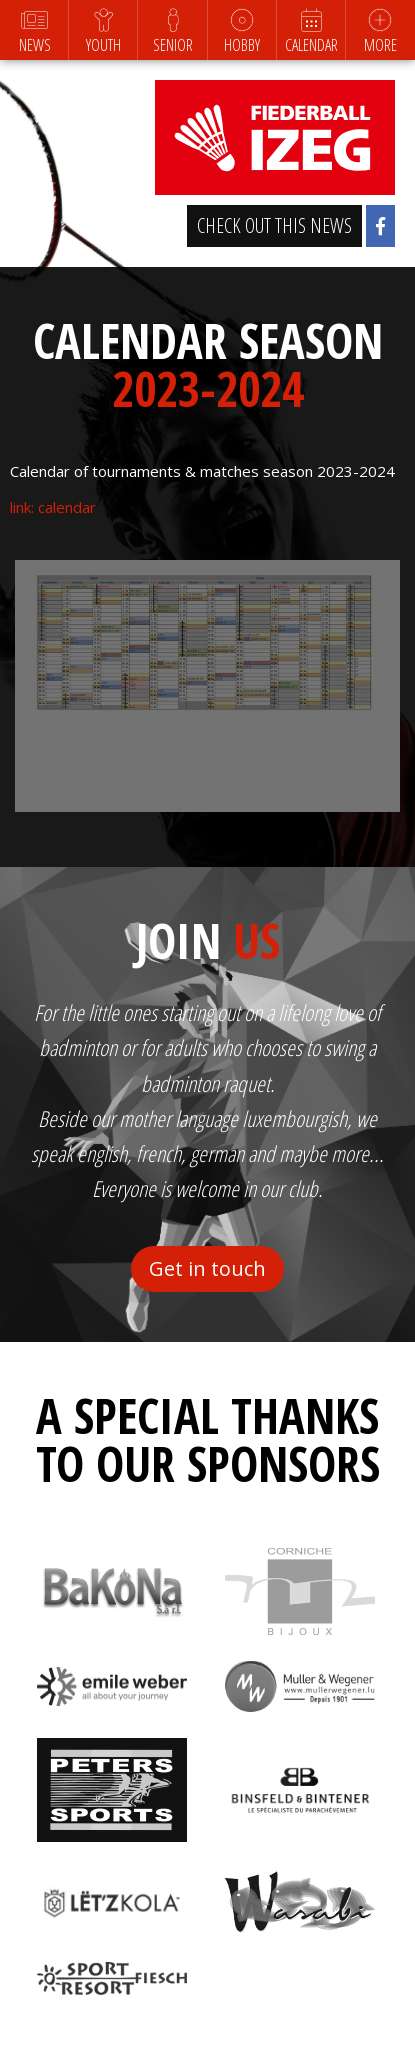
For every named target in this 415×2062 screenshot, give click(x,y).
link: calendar (53, 507)
